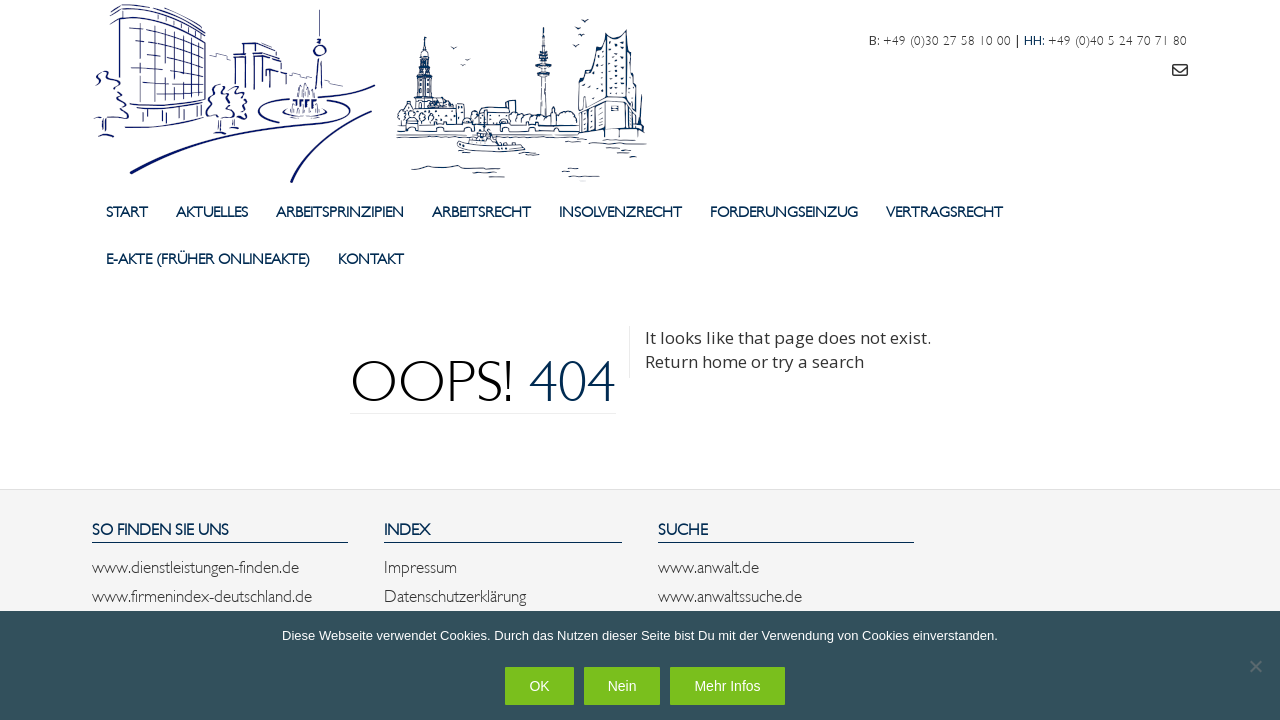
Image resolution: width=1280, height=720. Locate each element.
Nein (622, 686)
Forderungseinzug (784, 210)
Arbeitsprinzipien (340, 210)
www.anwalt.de (708, 565)
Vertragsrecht (944, 210)
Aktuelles (212, 210)
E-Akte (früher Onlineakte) (208, 257)
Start (127, 210)
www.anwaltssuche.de (730, 594)
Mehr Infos (727, 686)
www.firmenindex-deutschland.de (202, 594)
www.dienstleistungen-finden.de (195, 565)
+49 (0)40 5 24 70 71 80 (1117, 39)
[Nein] (1255, 666)
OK (539, 686)
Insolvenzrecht (620, 210)
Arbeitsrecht (481, 210)
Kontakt (371, 257)
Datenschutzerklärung (455, 594)
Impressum (420, 565)
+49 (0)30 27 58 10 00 (947, 39)
